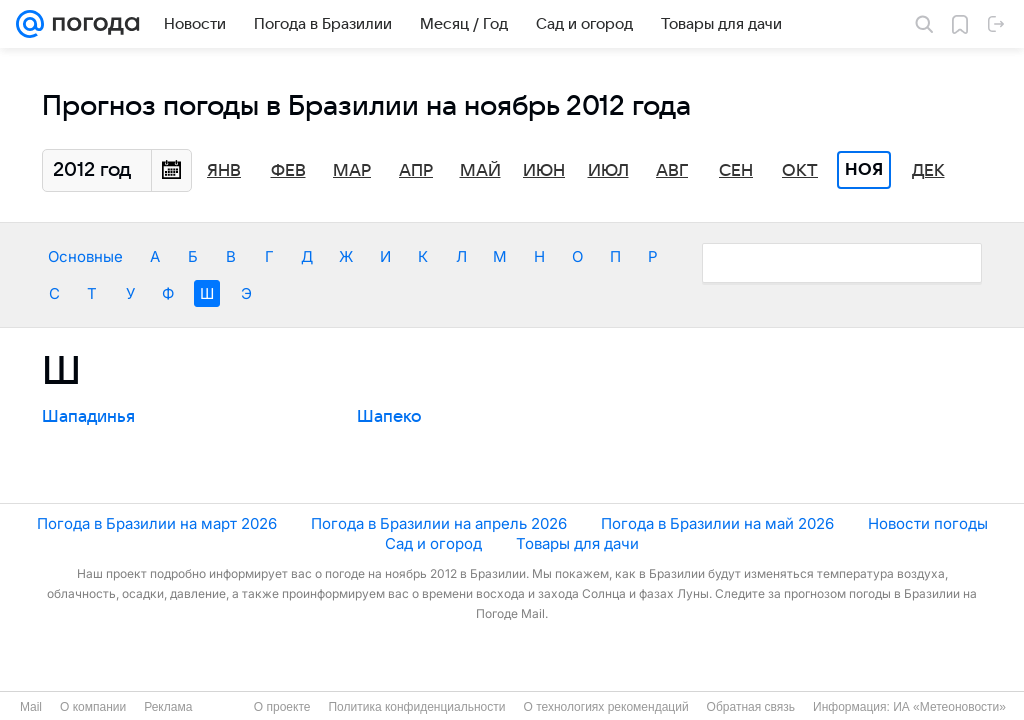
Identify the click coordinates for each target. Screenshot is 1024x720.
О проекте (282, 707)
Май (480, 171)
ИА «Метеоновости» (949, 707)
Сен (736, 171)
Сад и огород (433, 543)
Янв (224, 171)
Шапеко (389, 417)
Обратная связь (751, 707)
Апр (416, 171)
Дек (928, 171)
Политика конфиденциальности (416, 707)
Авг (672, 171)
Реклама (168, 707)
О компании (93, 707)
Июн (544, 171)
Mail (31, 707)
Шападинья (88, 417)
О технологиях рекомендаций (605, 707)
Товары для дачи (577, 543)
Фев (288, 171)
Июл (608, 171)
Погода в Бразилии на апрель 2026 (439, 523)
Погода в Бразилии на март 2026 (157, 523)
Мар (352, 171)
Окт (800, 171)
